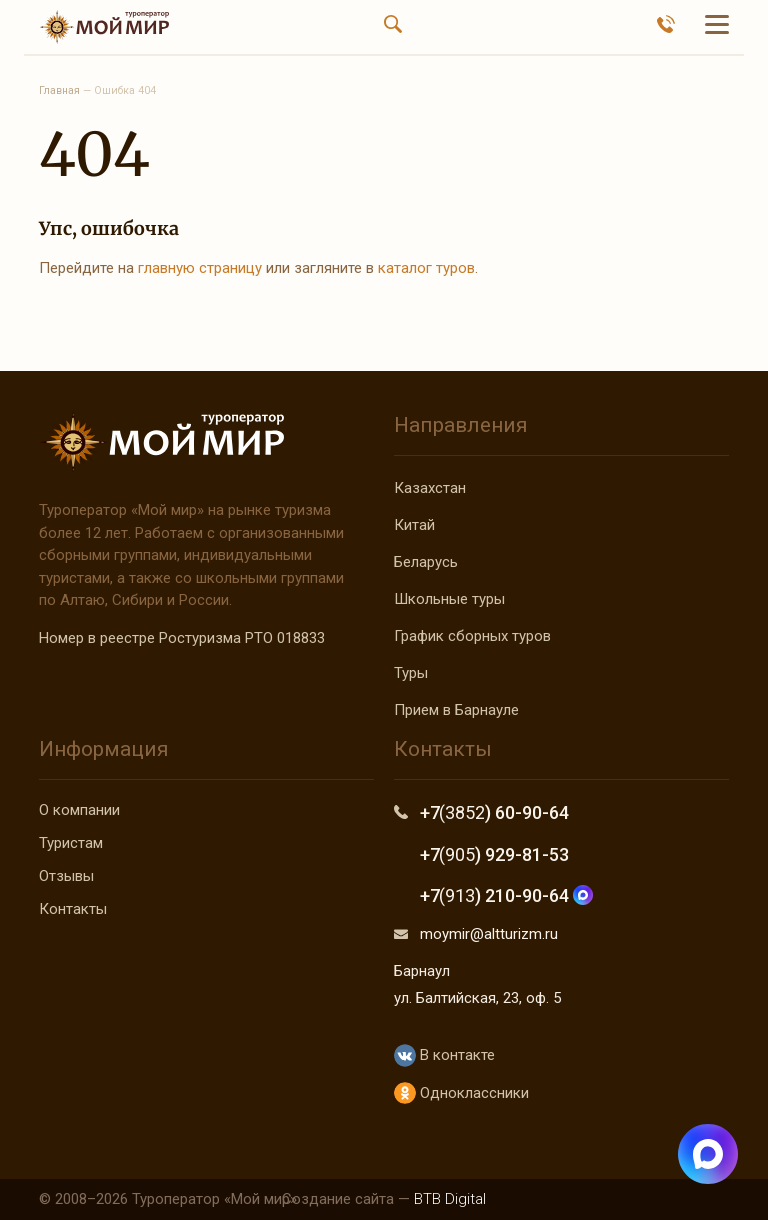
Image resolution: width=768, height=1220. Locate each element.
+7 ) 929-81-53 (494, 854)
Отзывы (66, 876)
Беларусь (426, 562)
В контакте (444, 1055)
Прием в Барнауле (456, 710)
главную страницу (200, 268)
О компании (79, 810)
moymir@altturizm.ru (489, 934)
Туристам (71, 843)
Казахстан (430, 488)
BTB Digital (450, 1199)
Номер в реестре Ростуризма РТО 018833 (182, 638)
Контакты (73, 909)
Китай (414, 525)
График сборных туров (472, 636)
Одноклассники (461, 1093)
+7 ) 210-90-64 (506, 895)
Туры (411, 673)
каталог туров (426, 268)
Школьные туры (449, 599)
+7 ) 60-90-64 (494, 812)
